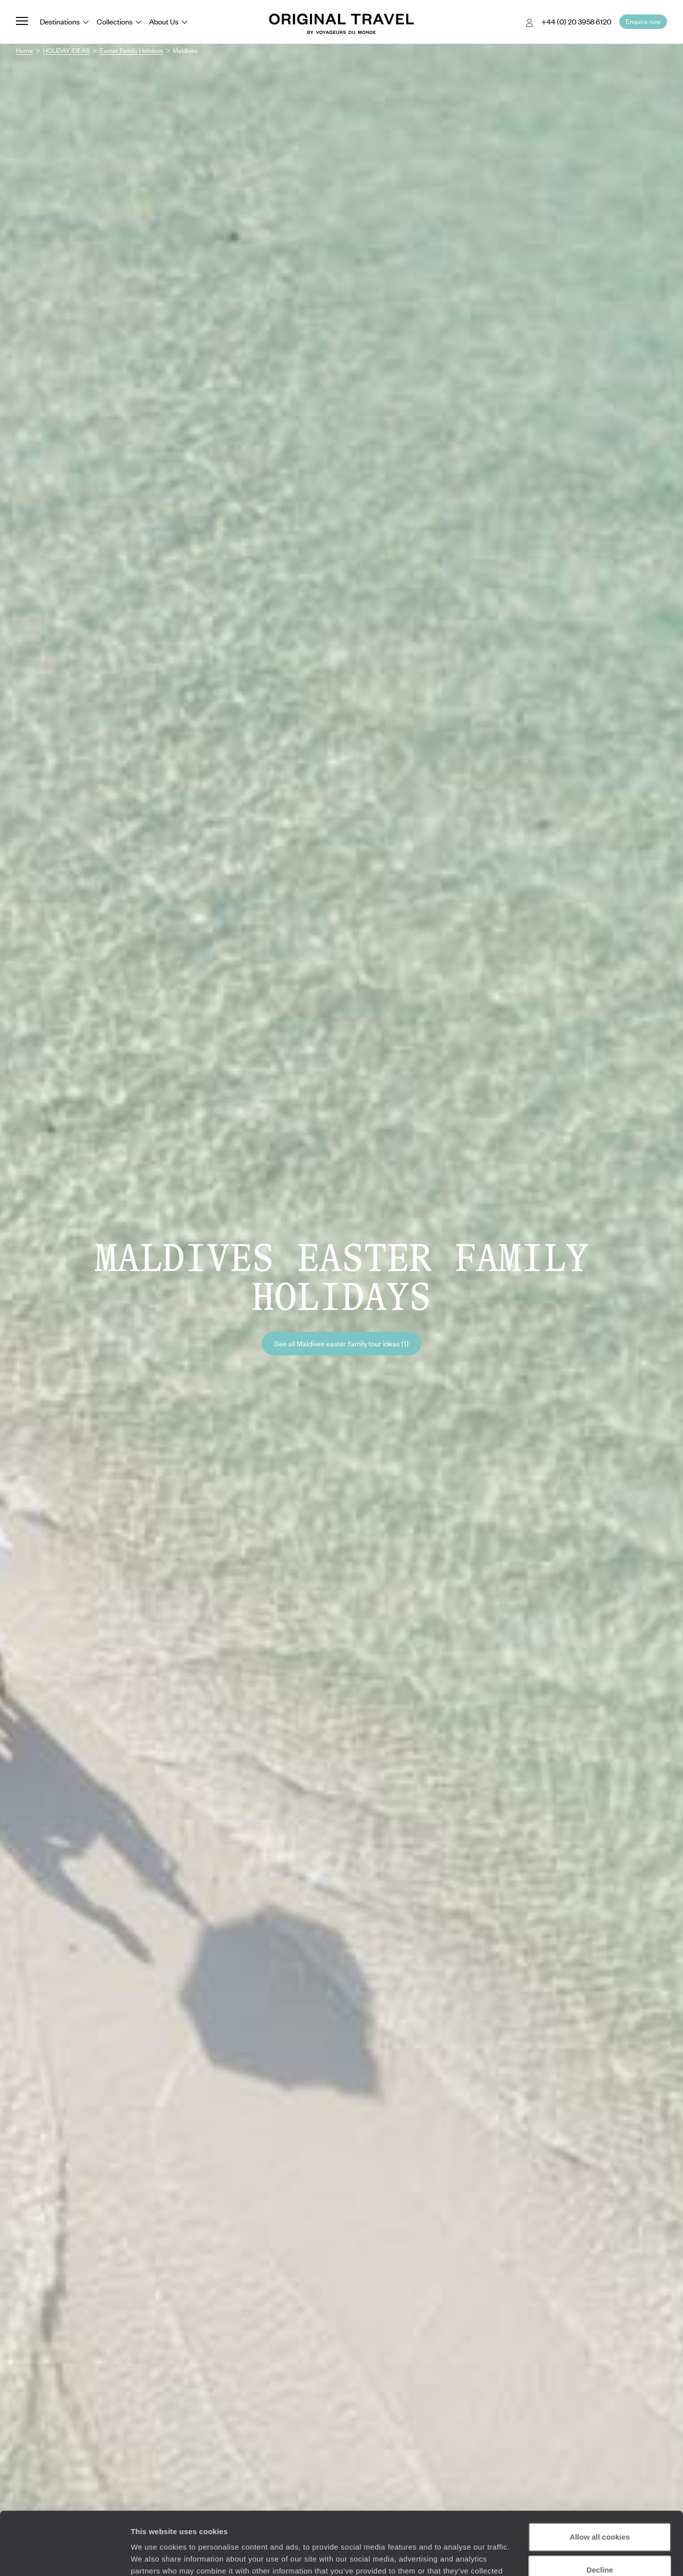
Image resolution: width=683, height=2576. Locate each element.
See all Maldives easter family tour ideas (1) (341, 1343)
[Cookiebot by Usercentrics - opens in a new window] (64, 2556)
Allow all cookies (600, 2483)
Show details (154, 2556)
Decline (599, 2515)
